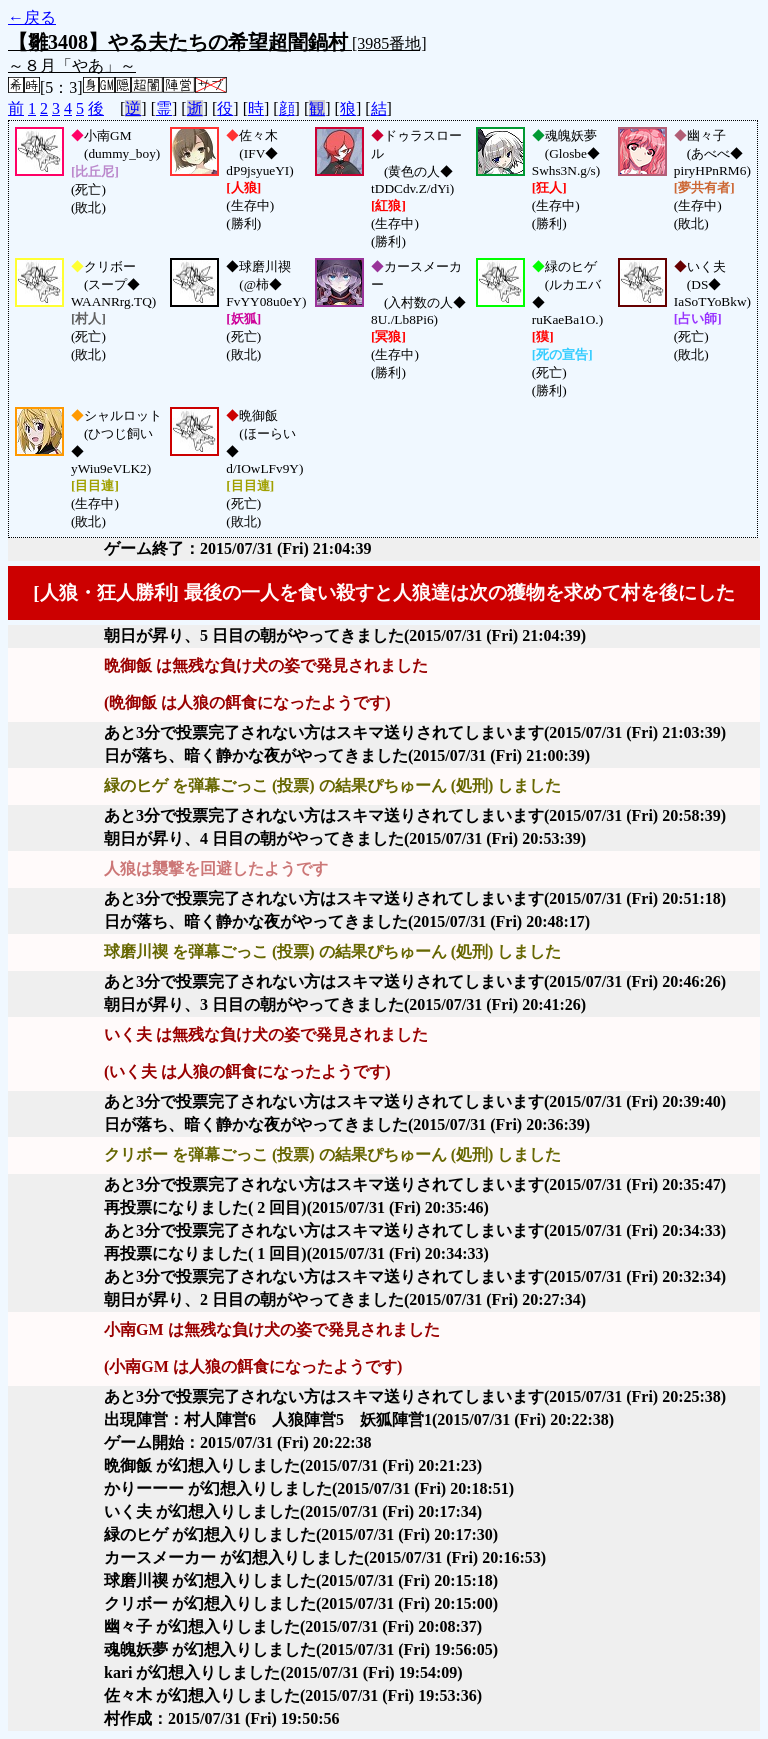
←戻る (32, 17)
